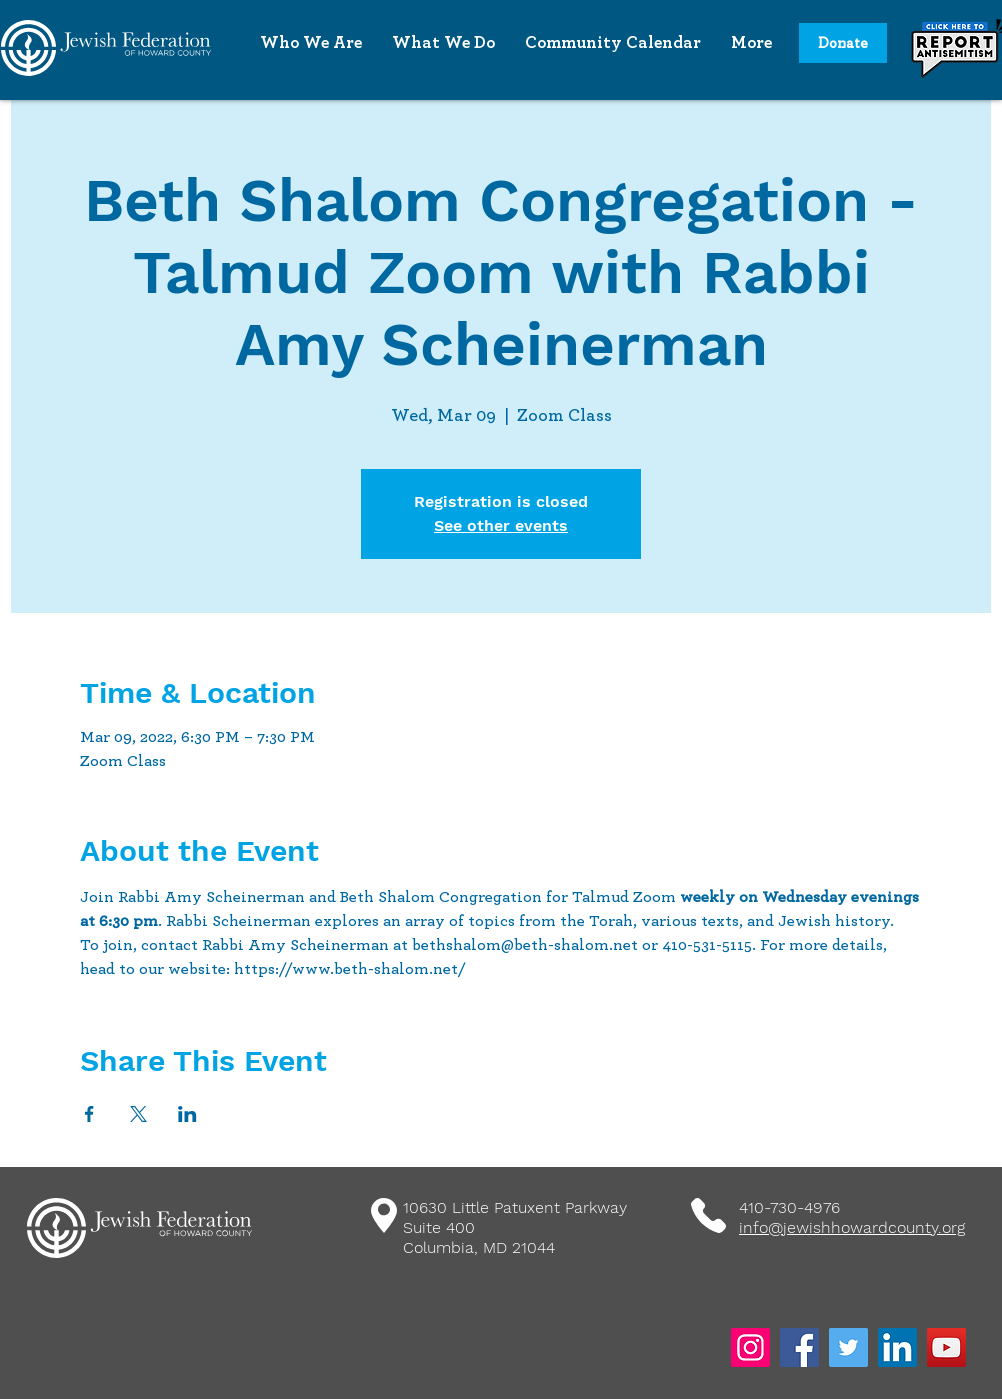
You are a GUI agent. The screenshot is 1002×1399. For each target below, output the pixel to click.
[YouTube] (946, 1347)
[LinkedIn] (897, 1347)
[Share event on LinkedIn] (187, 1114)
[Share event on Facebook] (89, 1114)
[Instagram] (750, 1347)
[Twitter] (848, 1347)
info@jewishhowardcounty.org (852, 1227)
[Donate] (843, 43)
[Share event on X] (138, 1114)
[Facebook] (799, 1347)
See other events (501, 525)
